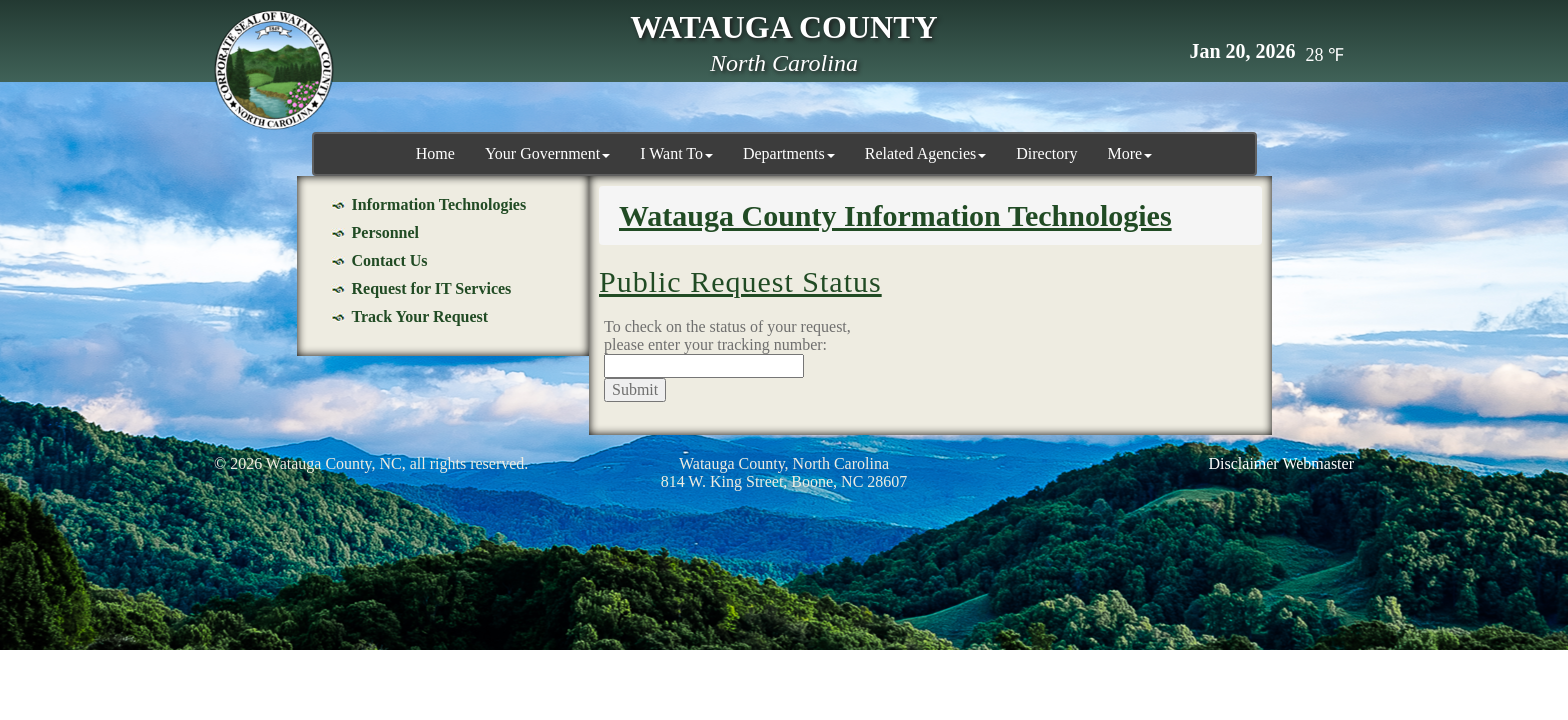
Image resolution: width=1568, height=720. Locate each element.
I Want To (676, 153)
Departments (789, 153)
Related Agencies (926, 153)
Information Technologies (439, 204)
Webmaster (1318, 463)
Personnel (386, 232)
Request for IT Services (432, 288)
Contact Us (390, 260)
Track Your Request (420, 316)
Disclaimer (1244, 463)
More (1130, 153)
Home (435, 153)
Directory (1046, 153)
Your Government (547, 153)
